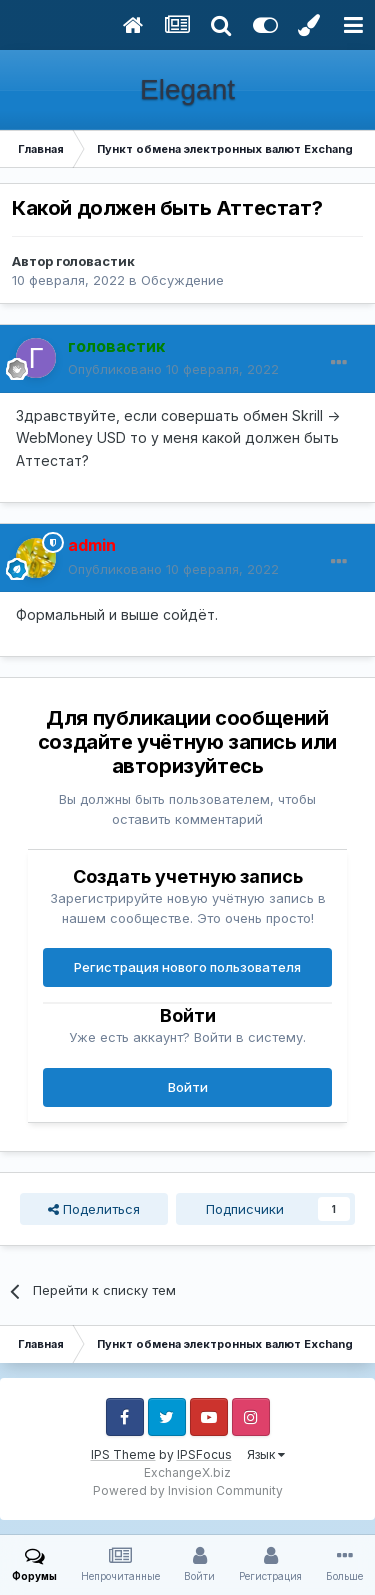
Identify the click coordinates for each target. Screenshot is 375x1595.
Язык (266, 1454)
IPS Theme (123, 1454)
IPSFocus (204, 1454)
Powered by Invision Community (188, 1490)
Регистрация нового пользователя (187, 967)
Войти (188, 1087)
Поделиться (94, 1209)
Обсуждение (182, 280)
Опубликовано (173, 369)
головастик (95, 261)
